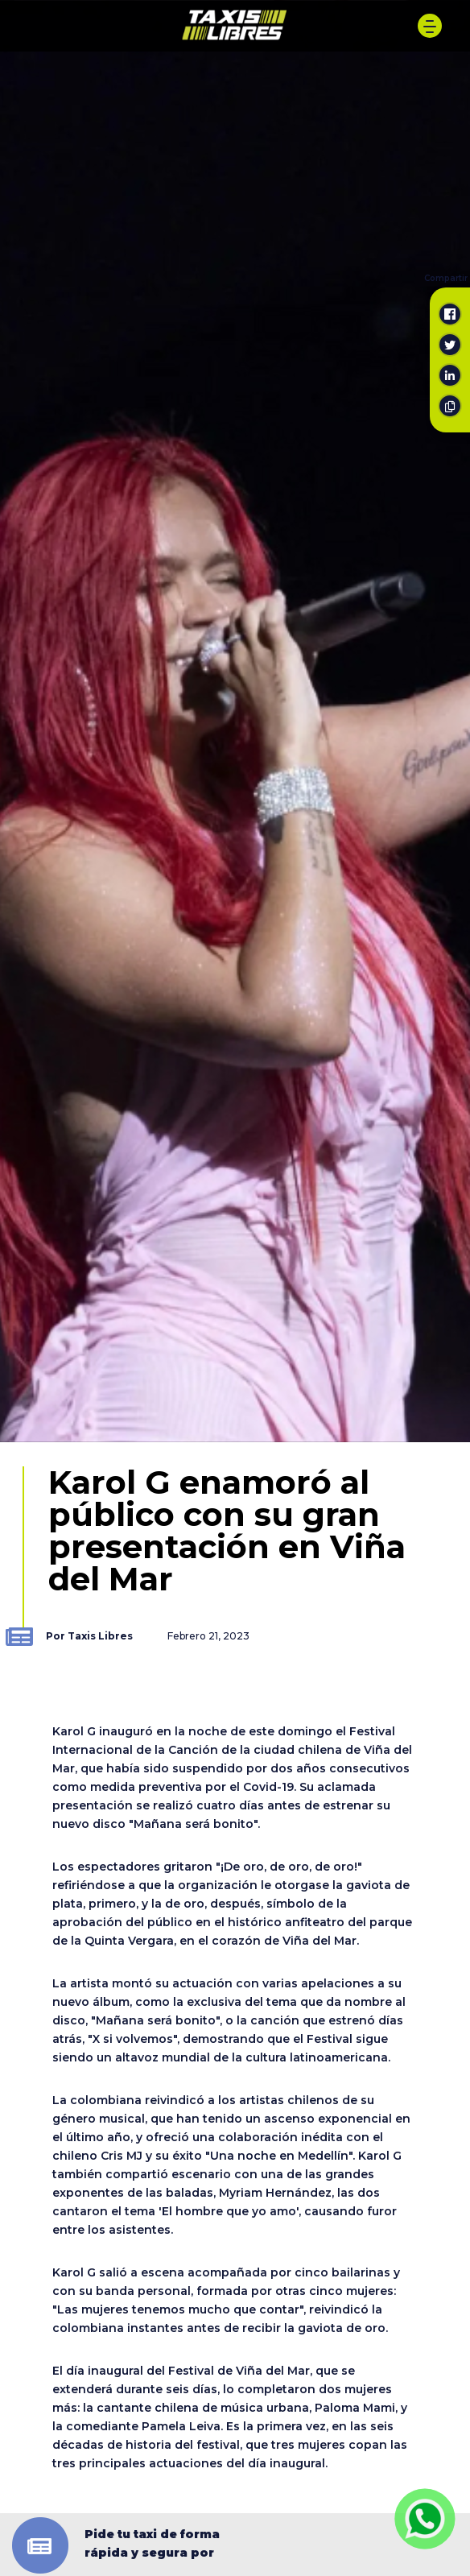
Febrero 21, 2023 (208, 1636)
